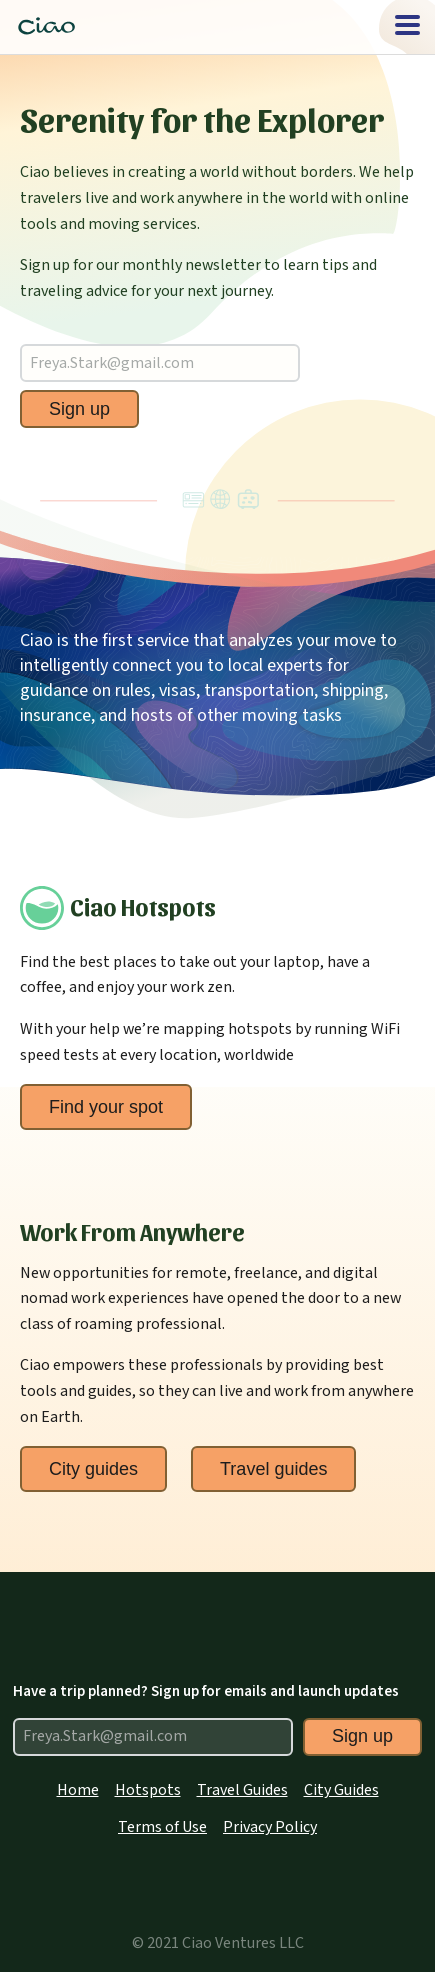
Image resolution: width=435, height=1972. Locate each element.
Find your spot (106, 1107)
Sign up (79, 409)
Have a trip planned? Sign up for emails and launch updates (206, 1691)
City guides (93, 1469)
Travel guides (273, 1469)
